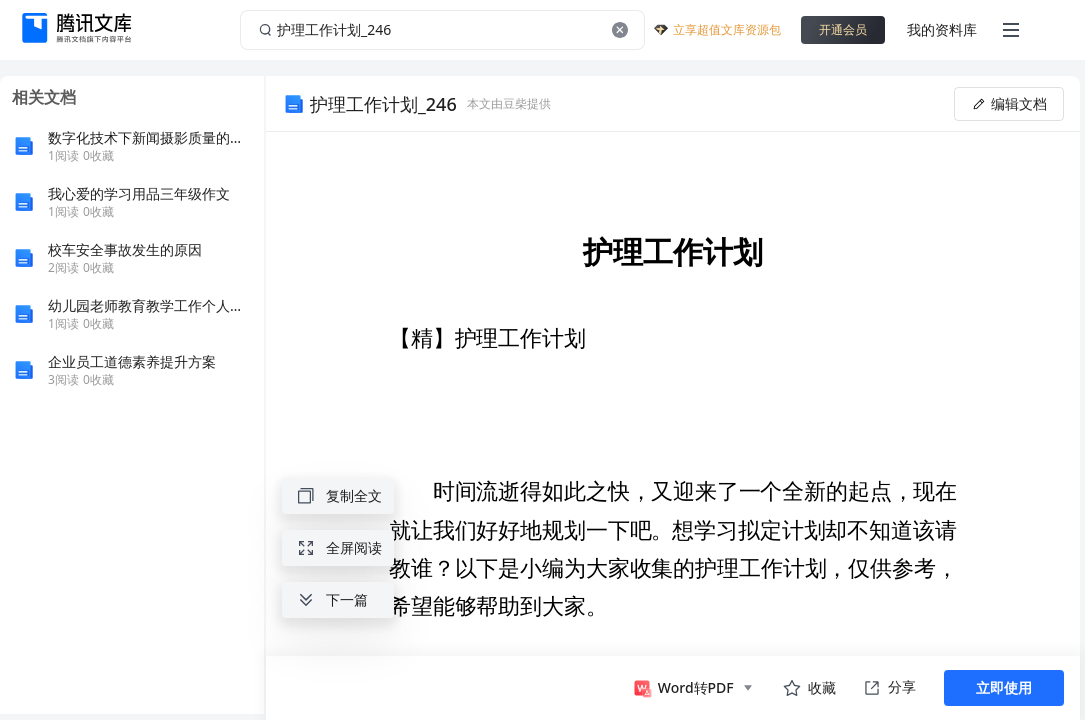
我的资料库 (942, 29)
